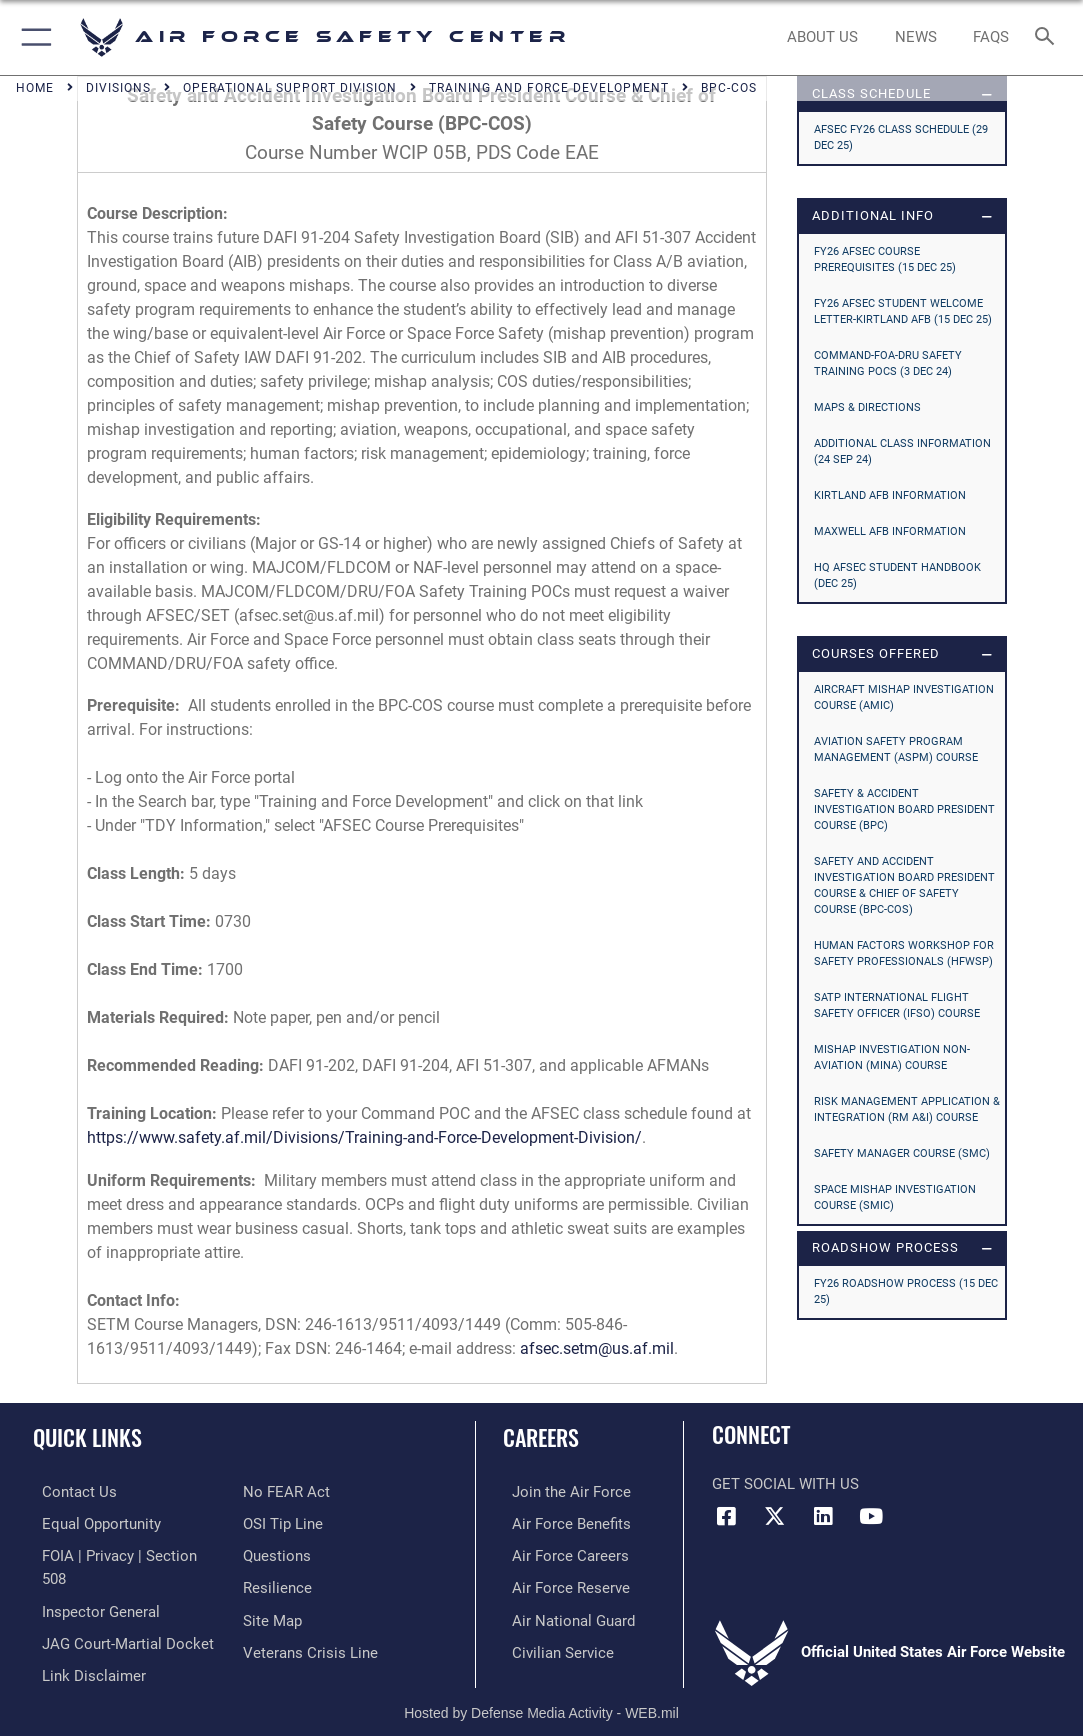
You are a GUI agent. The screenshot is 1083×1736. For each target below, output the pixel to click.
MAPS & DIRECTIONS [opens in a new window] (867, 407)
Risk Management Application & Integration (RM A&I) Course (907, 1109)
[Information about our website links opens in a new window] (85, 1646)
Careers (541, 1437)
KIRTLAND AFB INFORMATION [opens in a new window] (890, 495)
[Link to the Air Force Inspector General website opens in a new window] (92, 1584)
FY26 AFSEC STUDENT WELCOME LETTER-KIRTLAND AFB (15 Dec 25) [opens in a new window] (903, 311)
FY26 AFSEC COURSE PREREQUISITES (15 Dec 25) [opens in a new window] (885, 259)
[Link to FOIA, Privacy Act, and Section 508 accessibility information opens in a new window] (124, 1553)
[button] (32, 37)
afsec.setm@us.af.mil (597, 1348)
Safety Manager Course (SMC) (902, 1153)
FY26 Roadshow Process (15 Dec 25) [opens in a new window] (906, 1291)
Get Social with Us (785, 1484)
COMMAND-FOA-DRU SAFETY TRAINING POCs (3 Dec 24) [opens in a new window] (888, 363)
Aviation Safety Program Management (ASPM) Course (896, 749)
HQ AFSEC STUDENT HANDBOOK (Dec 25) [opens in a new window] (897, 575)
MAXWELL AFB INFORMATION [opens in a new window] (890, 531)
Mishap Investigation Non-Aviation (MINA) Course (892, 1057)
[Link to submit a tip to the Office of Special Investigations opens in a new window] (283, 1522)
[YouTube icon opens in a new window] (871, 1516)
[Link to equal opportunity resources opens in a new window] (92, 1522)
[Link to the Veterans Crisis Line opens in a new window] (310, 1646)
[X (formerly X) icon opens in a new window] (775, 1516)
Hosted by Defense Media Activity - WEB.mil (541, 1692)
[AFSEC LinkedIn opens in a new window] (823, 1516)
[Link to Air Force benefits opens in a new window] (562, 1522)
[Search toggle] (1048, 37)
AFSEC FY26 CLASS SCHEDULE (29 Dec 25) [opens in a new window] (901, 137)
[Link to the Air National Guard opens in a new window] (564, 1615)
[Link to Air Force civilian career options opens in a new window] (554, 1646)
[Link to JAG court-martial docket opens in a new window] (119, 1615)
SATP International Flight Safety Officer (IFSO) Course (897, 1005)
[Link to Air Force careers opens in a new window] (561, 1553)
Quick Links (87, 1437)
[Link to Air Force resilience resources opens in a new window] (277, 1584)
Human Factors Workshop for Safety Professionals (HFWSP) (904, 953)
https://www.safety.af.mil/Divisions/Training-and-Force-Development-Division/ (364, 1137)
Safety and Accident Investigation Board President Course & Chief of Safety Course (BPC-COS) (904, 885)
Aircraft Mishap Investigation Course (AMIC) (904, 697)
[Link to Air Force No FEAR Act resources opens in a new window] (286, 1491)
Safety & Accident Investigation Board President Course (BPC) (904, 809)
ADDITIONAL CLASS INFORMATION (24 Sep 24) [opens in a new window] (902, 451)
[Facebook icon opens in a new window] (727, 1516)
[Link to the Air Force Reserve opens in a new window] (562, 1584)
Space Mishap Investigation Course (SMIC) (895, 1197)
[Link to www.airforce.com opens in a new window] (562, 1491)
